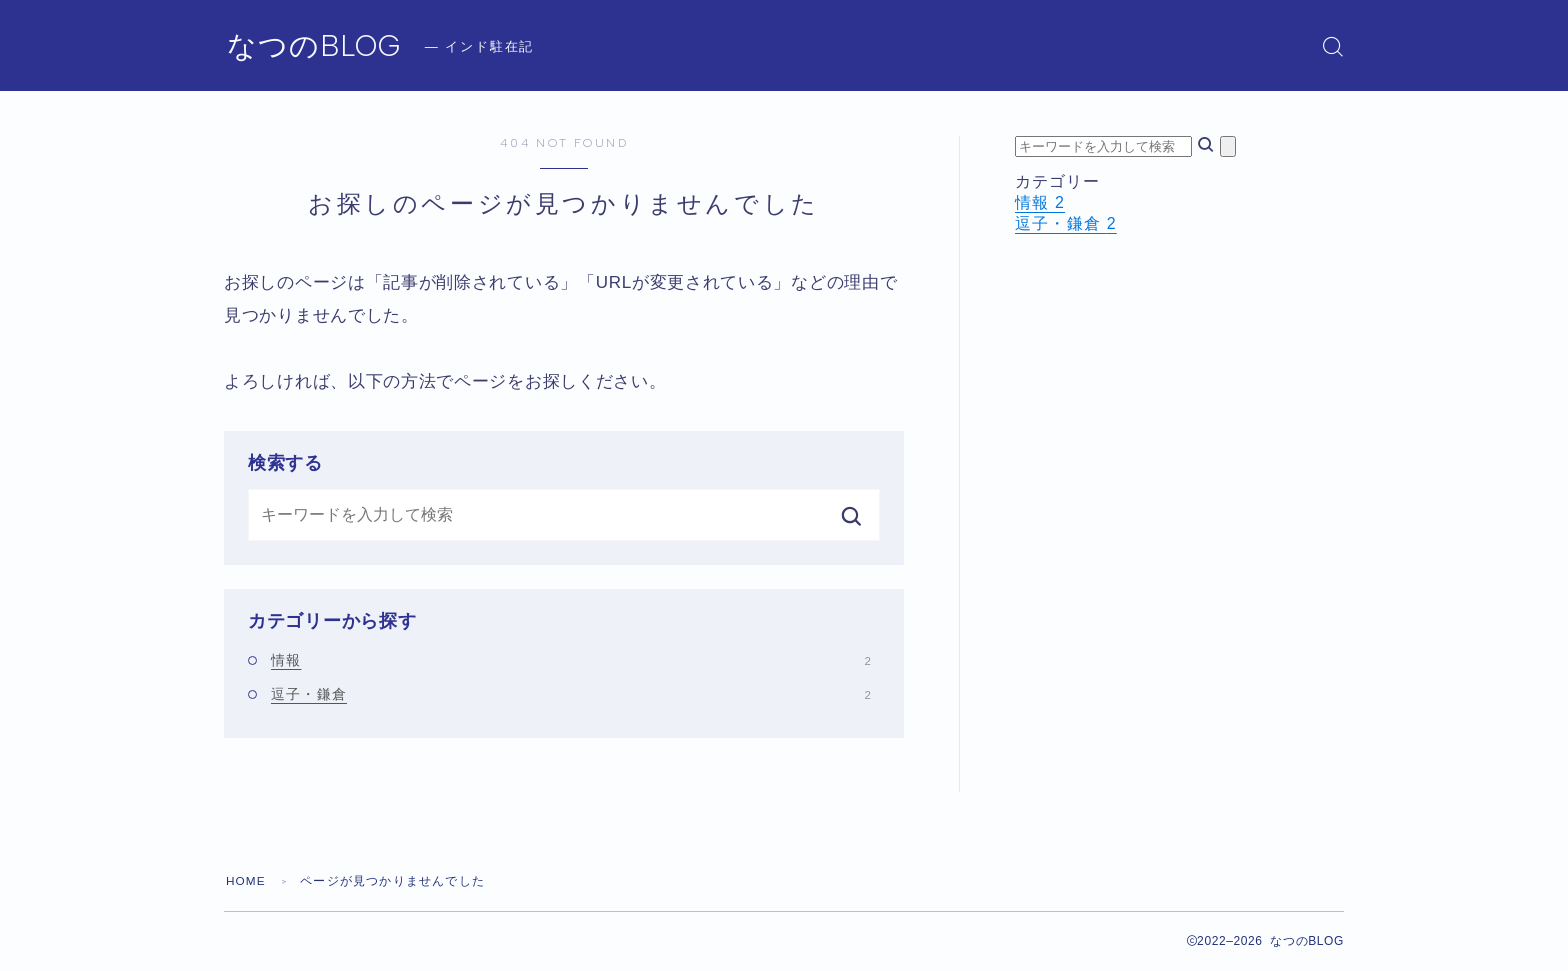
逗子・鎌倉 (571, 694)
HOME (246, 881)
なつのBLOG (317, 46)
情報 (571, 660)
